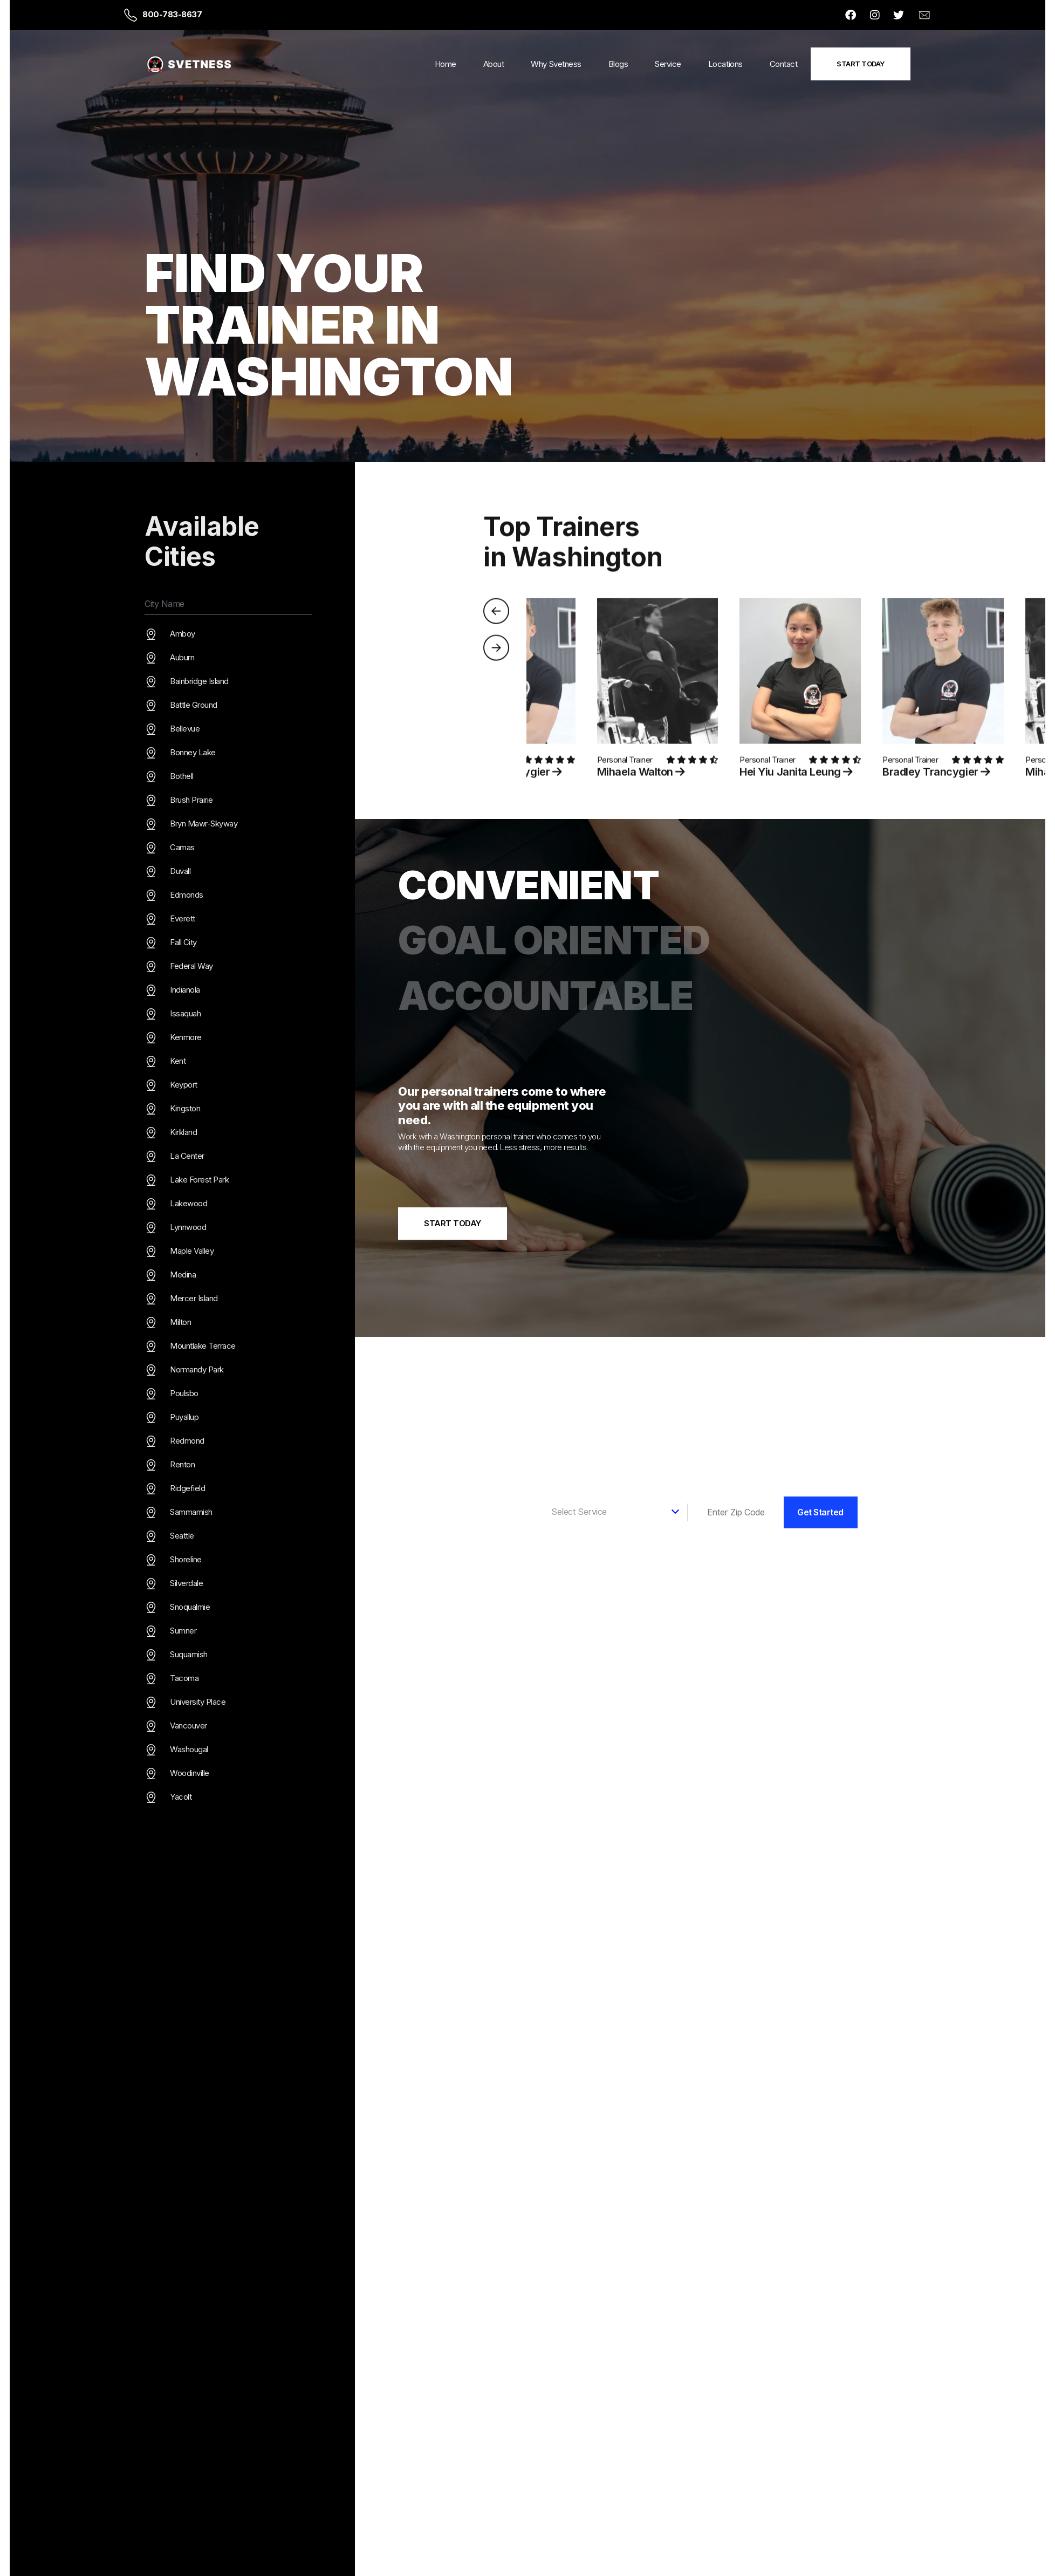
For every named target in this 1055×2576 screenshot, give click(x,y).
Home (445, 64)
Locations (725, 64)
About (493, 64)
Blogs (618, 64)
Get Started (820, 1512)
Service (668, 64)
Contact (784, 64)
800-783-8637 (172, 14)
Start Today (861, 63)
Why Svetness (556, 64)
